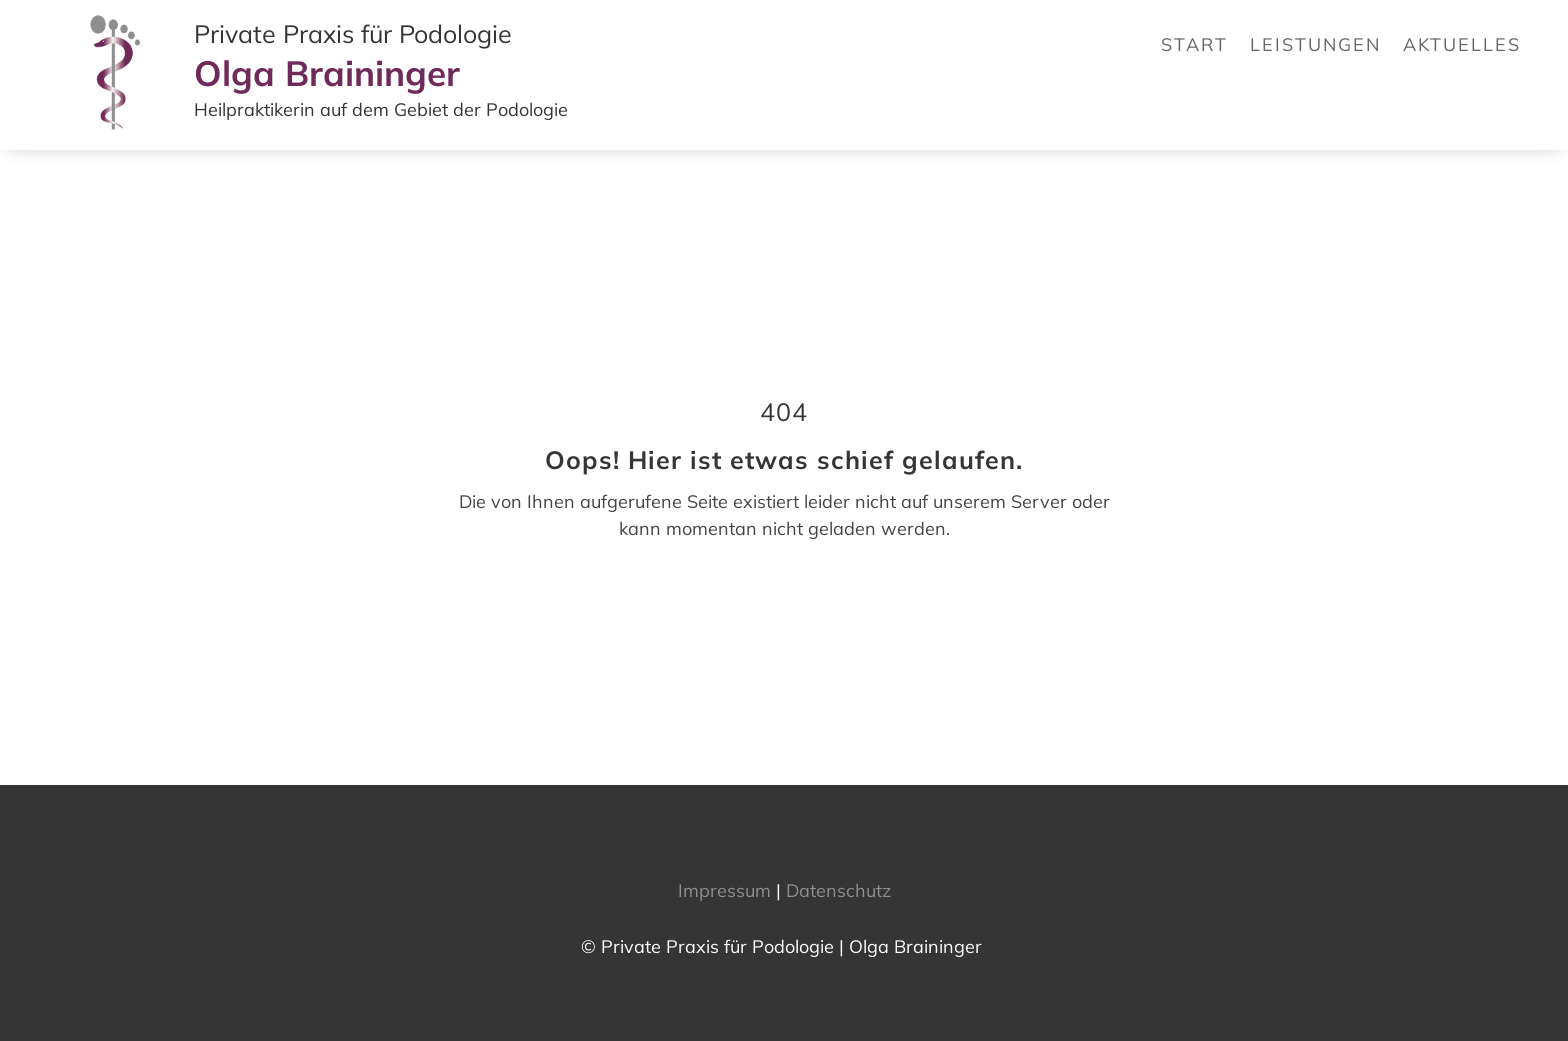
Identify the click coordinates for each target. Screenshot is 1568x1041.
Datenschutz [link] (838, 890)
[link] (117, 135)
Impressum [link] (724, 890)
